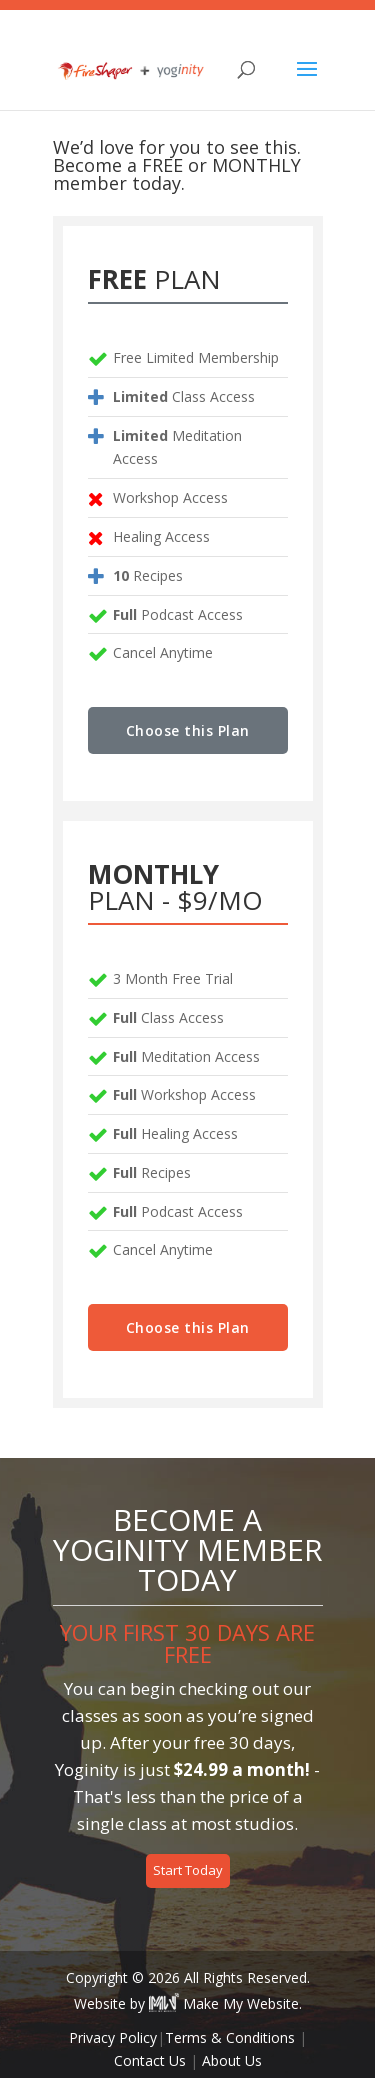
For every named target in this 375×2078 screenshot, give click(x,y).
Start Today (188, 1870)
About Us (232, 2060)
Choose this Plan (188, 730)
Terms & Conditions (230, 2037)
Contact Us (150, 2060)
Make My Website (224, 2003)
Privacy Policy (113, 2037)
